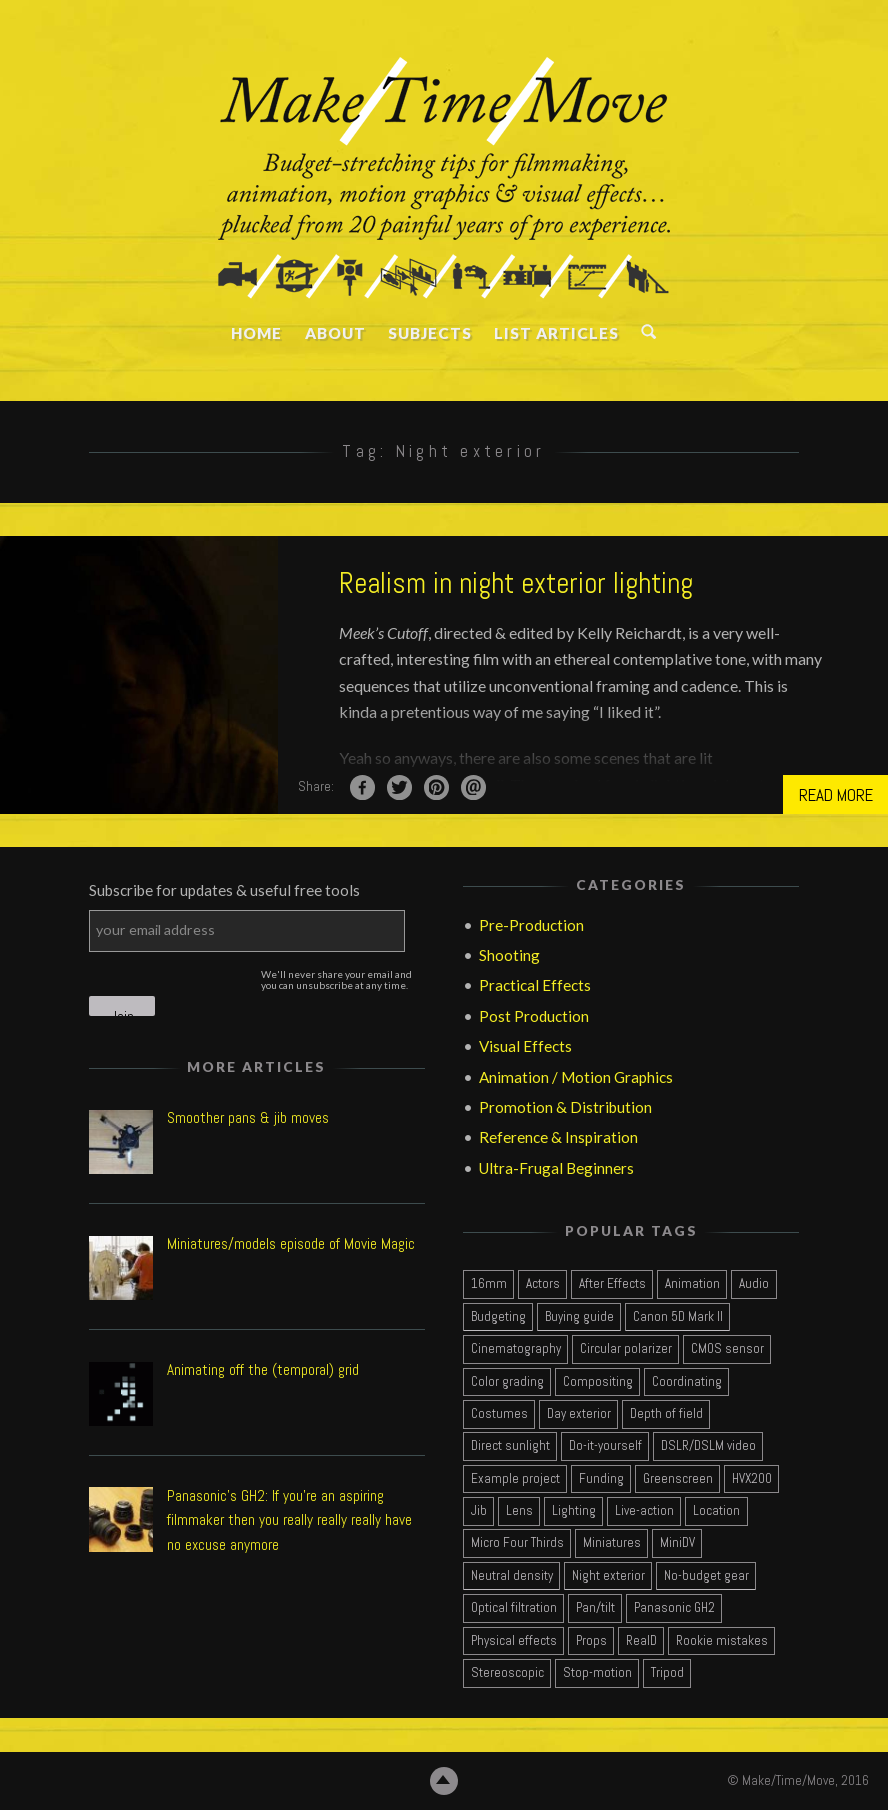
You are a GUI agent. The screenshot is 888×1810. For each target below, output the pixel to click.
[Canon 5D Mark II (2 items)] (677, 1317)
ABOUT (334, 333)
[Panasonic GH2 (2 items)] (674, 1609)
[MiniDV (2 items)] (677, 1544)
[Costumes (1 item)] (499, 1414)
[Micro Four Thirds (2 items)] (517, 1544)
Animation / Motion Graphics (576, 1077)
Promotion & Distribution (565, 1107)
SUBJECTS (430, 333)
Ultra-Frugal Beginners (556, 1168)
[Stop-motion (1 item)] (597, 1673)
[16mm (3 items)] (488, 1285)
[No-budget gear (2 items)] (706, 1576)
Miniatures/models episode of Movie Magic (291, 1244)
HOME (256, 333)
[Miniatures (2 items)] (611, 1544)
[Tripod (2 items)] (667, 1673)
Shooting (509, 955)
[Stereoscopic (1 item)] (507, 1673)
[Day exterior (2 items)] (578, 1414)
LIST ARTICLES (556, 333)
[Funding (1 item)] (601, 1479)
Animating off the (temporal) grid (263, 1370)
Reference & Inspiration (558, 1138)
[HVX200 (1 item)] (751, 1479)
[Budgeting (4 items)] (498, 1317)
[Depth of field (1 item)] (666, 1414)
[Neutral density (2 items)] (511, 1576)
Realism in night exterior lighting (516, 583)
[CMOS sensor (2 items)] (727, 1350)
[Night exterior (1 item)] (608, 1576)
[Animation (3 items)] (692, 1285)
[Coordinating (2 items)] (686, 1382)
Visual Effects (525, 1047)
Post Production (534, 1016)
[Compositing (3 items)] (597, 1382)
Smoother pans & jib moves (248, 1118)
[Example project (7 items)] (515, 1479)
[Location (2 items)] (716, 1511)
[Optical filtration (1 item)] (513, 1609)
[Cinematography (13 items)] (515, 1350)
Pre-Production (531, 925)
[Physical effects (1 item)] (513, 1641)
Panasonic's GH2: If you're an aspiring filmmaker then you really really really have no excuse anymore (289, 1521)
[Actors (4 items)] (542, 1285)
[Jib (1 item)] (478, 1511)
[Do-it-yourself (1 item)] (605, 1447)
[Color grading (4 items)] (507, 1382)
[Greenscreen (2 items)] (677, 1479)
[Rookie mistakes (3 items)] (721, 1641)
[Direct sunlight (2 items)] (510, 1447)
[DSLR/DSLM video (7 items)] (708, 1447)
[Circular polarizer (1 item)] (625, 1350)
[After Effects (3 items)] (612, 1285)
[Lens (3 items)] (519, 1511)
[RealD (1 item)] (641, 1641)
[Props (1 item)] (591, 1641)
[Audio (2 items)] (753, 1285)
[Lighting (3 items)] (573, 1511)
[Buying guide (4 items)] (579, 1317)
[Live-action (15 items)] (644, 1511)
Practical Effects (535, 986)
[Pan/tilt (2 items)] (595, 1609)
